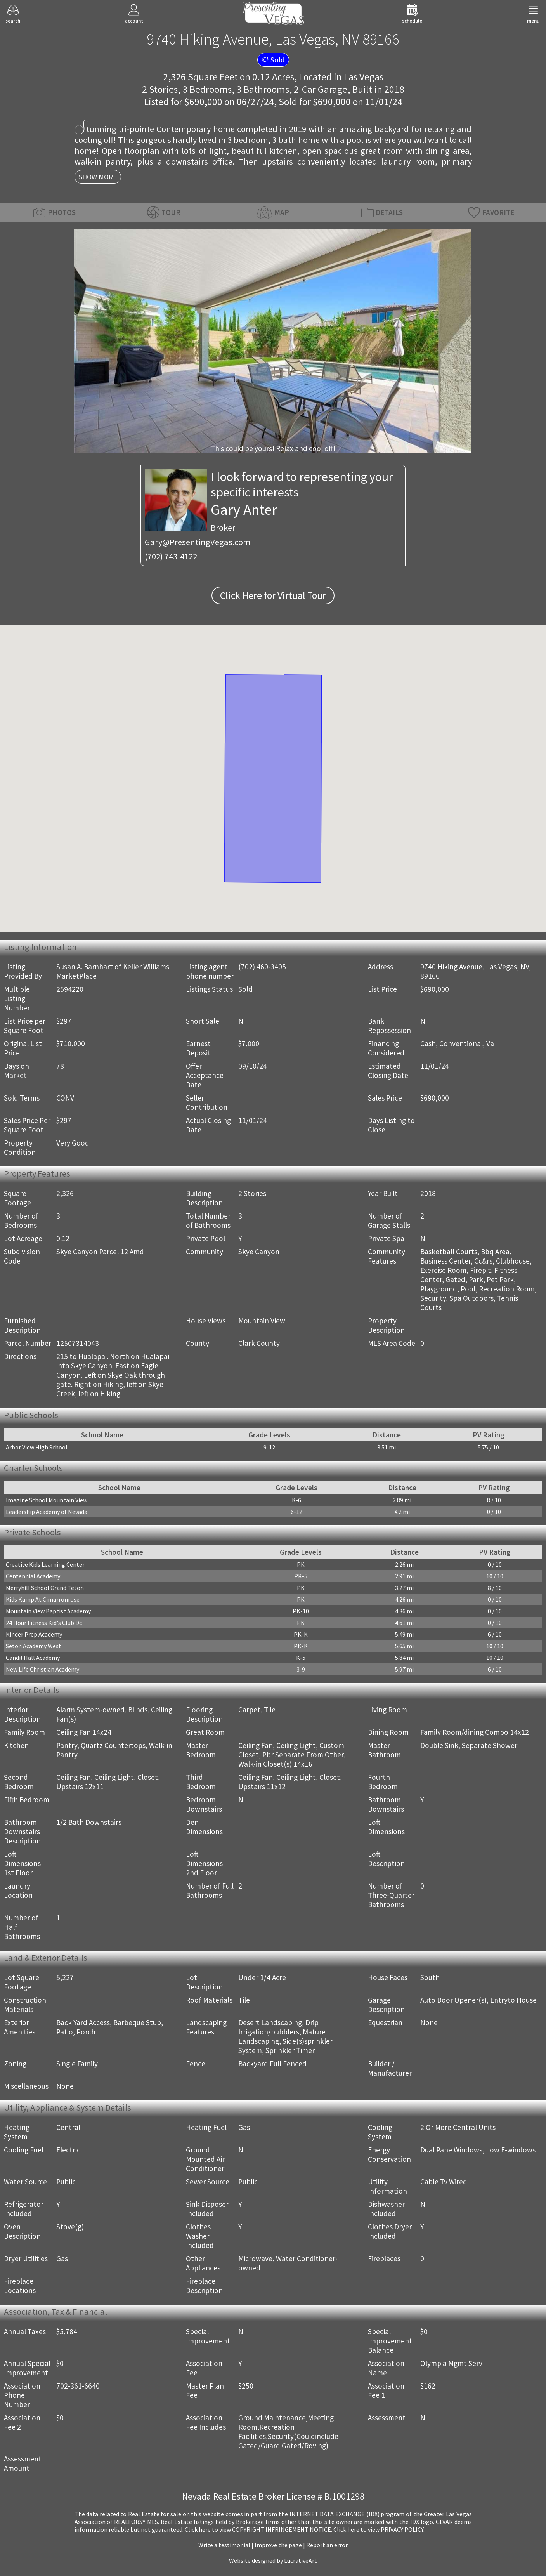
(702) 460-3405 (262, 966)
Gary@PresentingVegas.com (198, 541)
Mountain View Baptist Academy (48, 1611)
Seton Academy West (33, 1646)
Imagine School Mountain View (46, 1500)
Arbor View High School (37, 1447)
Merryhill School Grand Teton (45, 1588)
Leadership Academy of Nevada (46, 1511)
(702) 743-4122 (171, 556)
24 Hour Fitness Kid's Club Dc (44, 1622)
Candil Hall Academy (33, 1657)
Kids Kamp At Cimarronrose (43, 1599)
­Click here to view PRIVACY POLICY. (379, 2529)
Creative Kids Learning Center (45, 1564)
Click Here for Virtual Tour (273, 595)
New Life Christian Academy (42, 1669)
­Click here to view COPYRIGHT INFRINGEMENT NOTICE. (258, 2529)
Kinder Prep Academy (34, 1634)
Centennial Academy (33, 1576)
